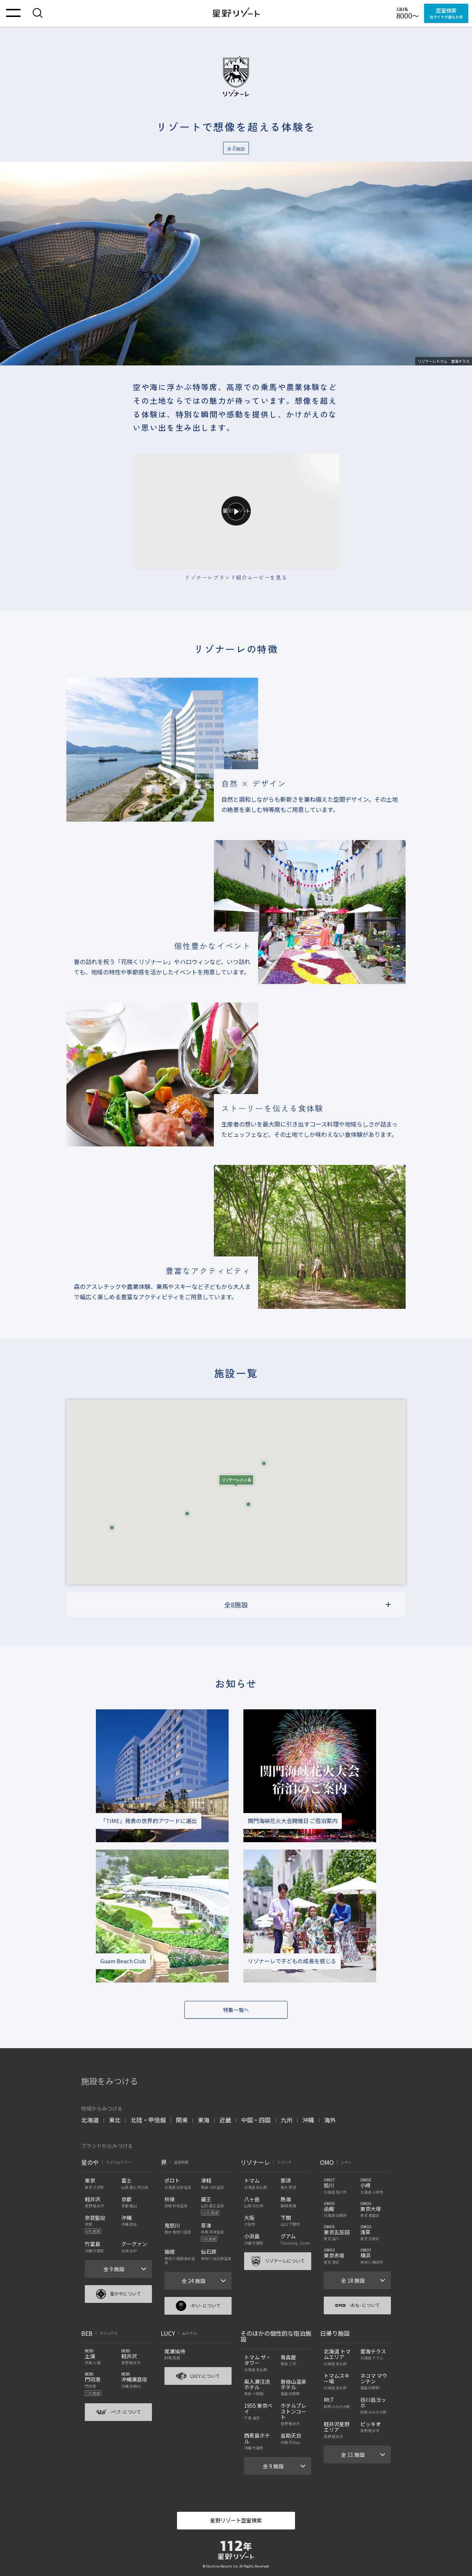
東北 (115, 2119)
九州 (286, 2119)
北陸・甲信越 (148, 2119)
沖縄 (308, 2119)
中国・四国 (256, 2119)
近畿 (225, 2119)
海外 (330, 2119)
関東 (182, 2119)
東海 (203, 2119)
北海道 (90, 2119)
